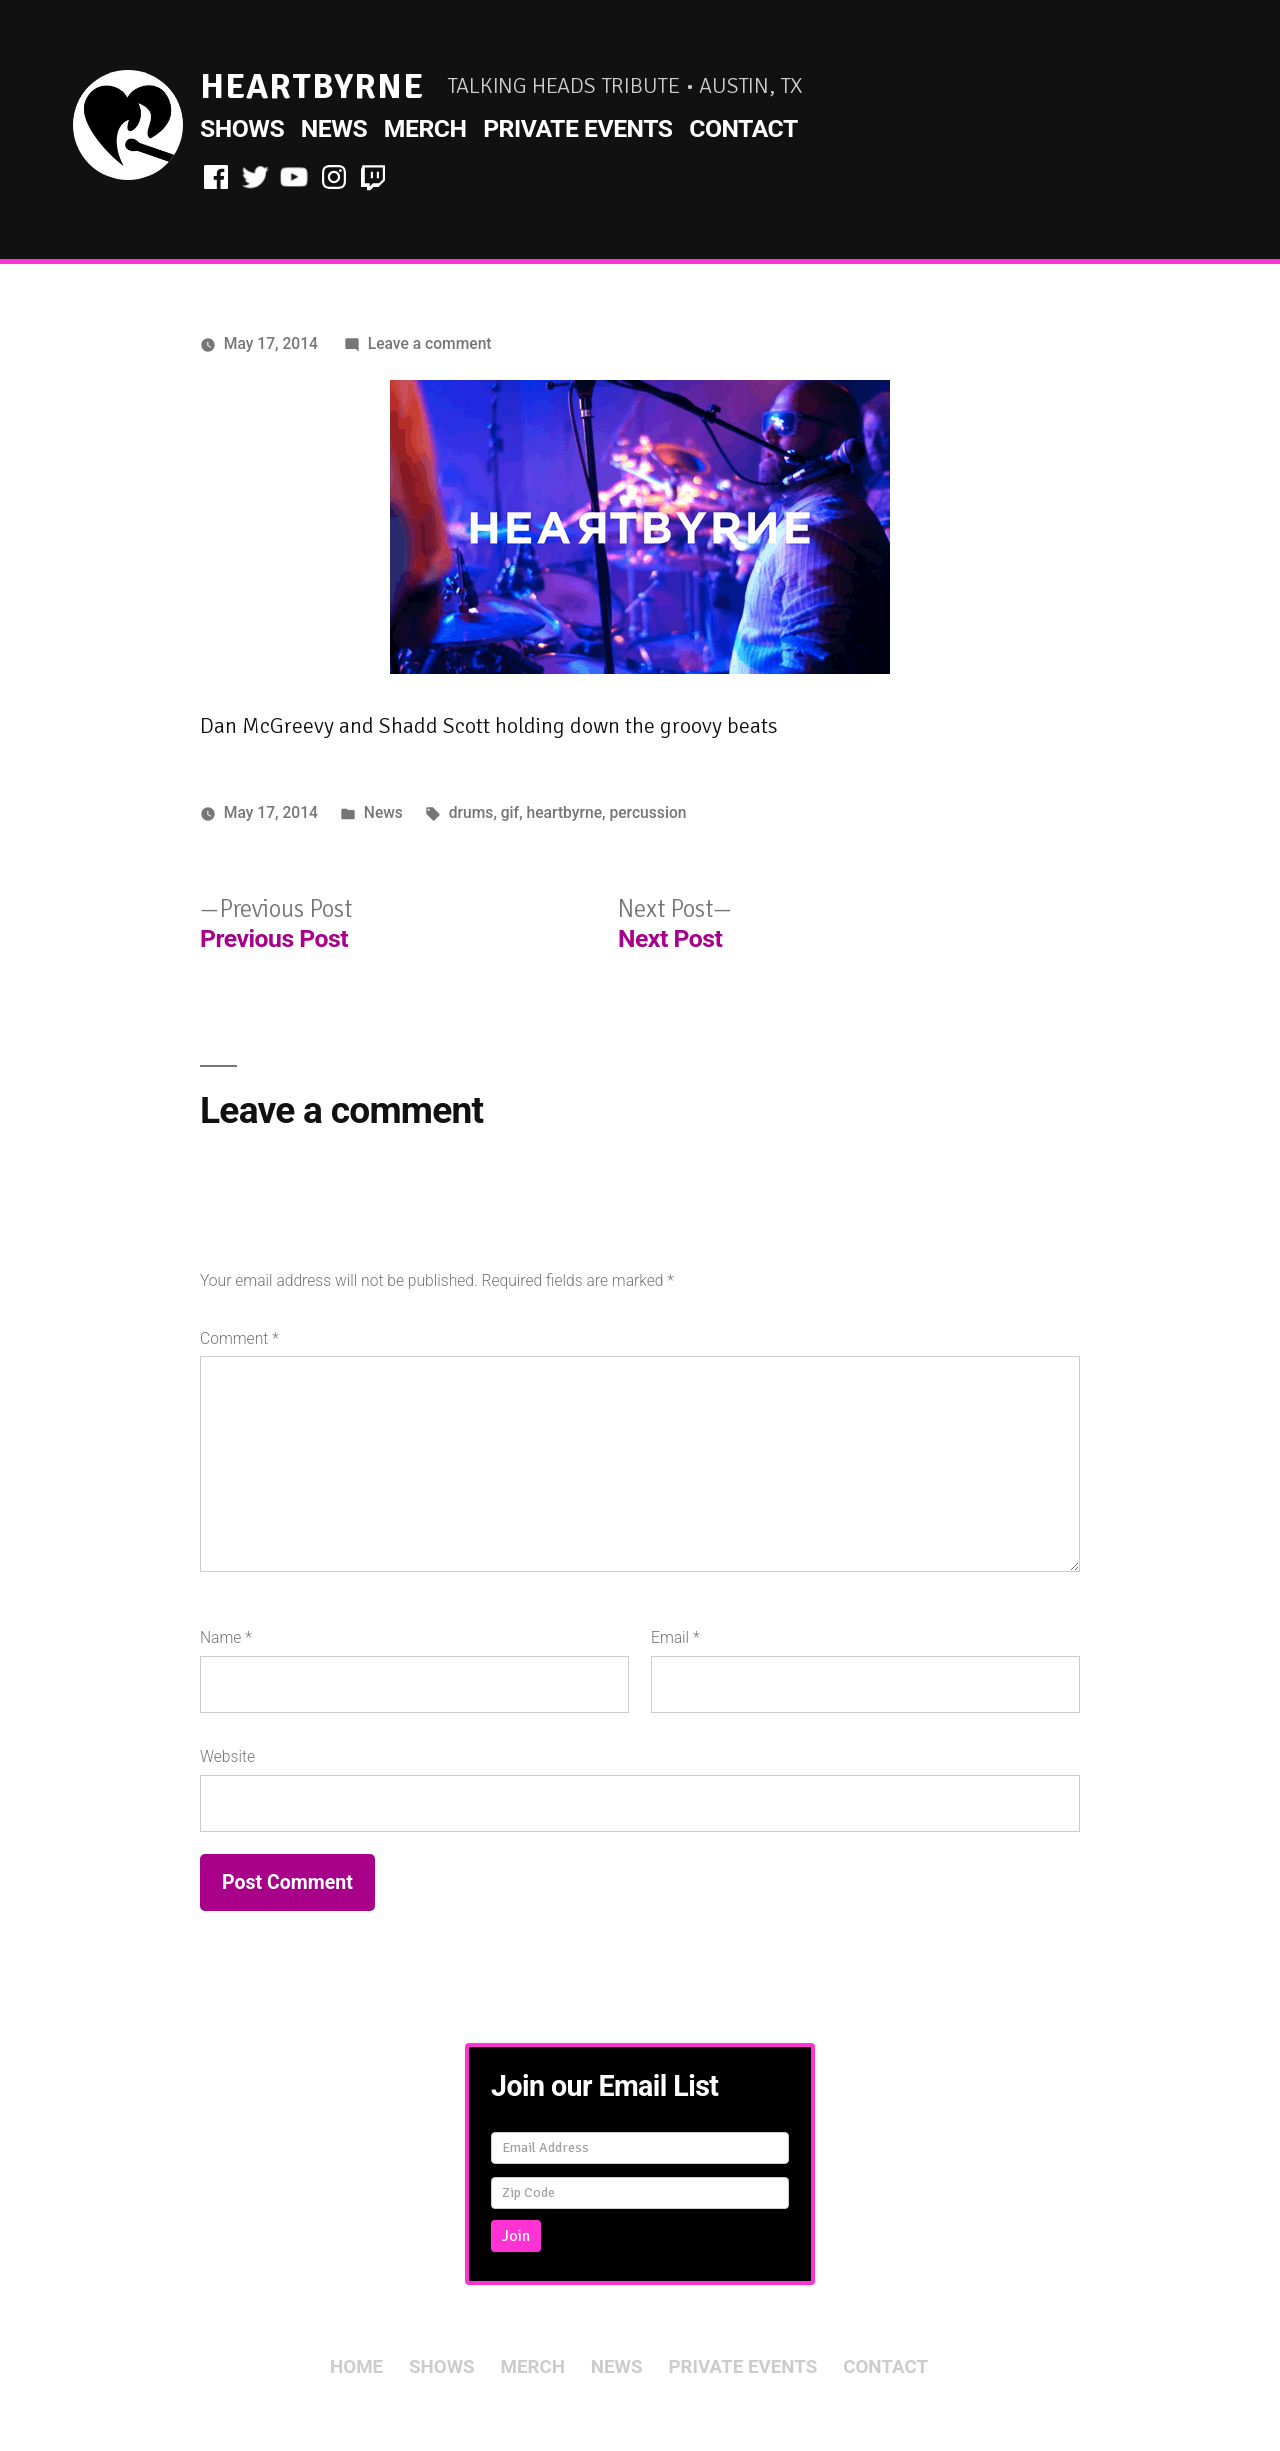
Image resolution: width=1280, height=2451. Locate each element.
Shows (242, 128)
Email (675, 1637)
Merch (425, 128)
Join (516, 2236)
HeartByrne (312, 86)
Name (226, 1637)
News (334, 128)
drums (471, 812)
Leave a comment (430, 343)
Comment (239, 1338)
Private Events (577, 128)
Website (227, 1756)
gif (510, 812)
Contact (743, 128)
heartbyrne (565, 812)
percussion (647, 812)
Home (356, 2367)
